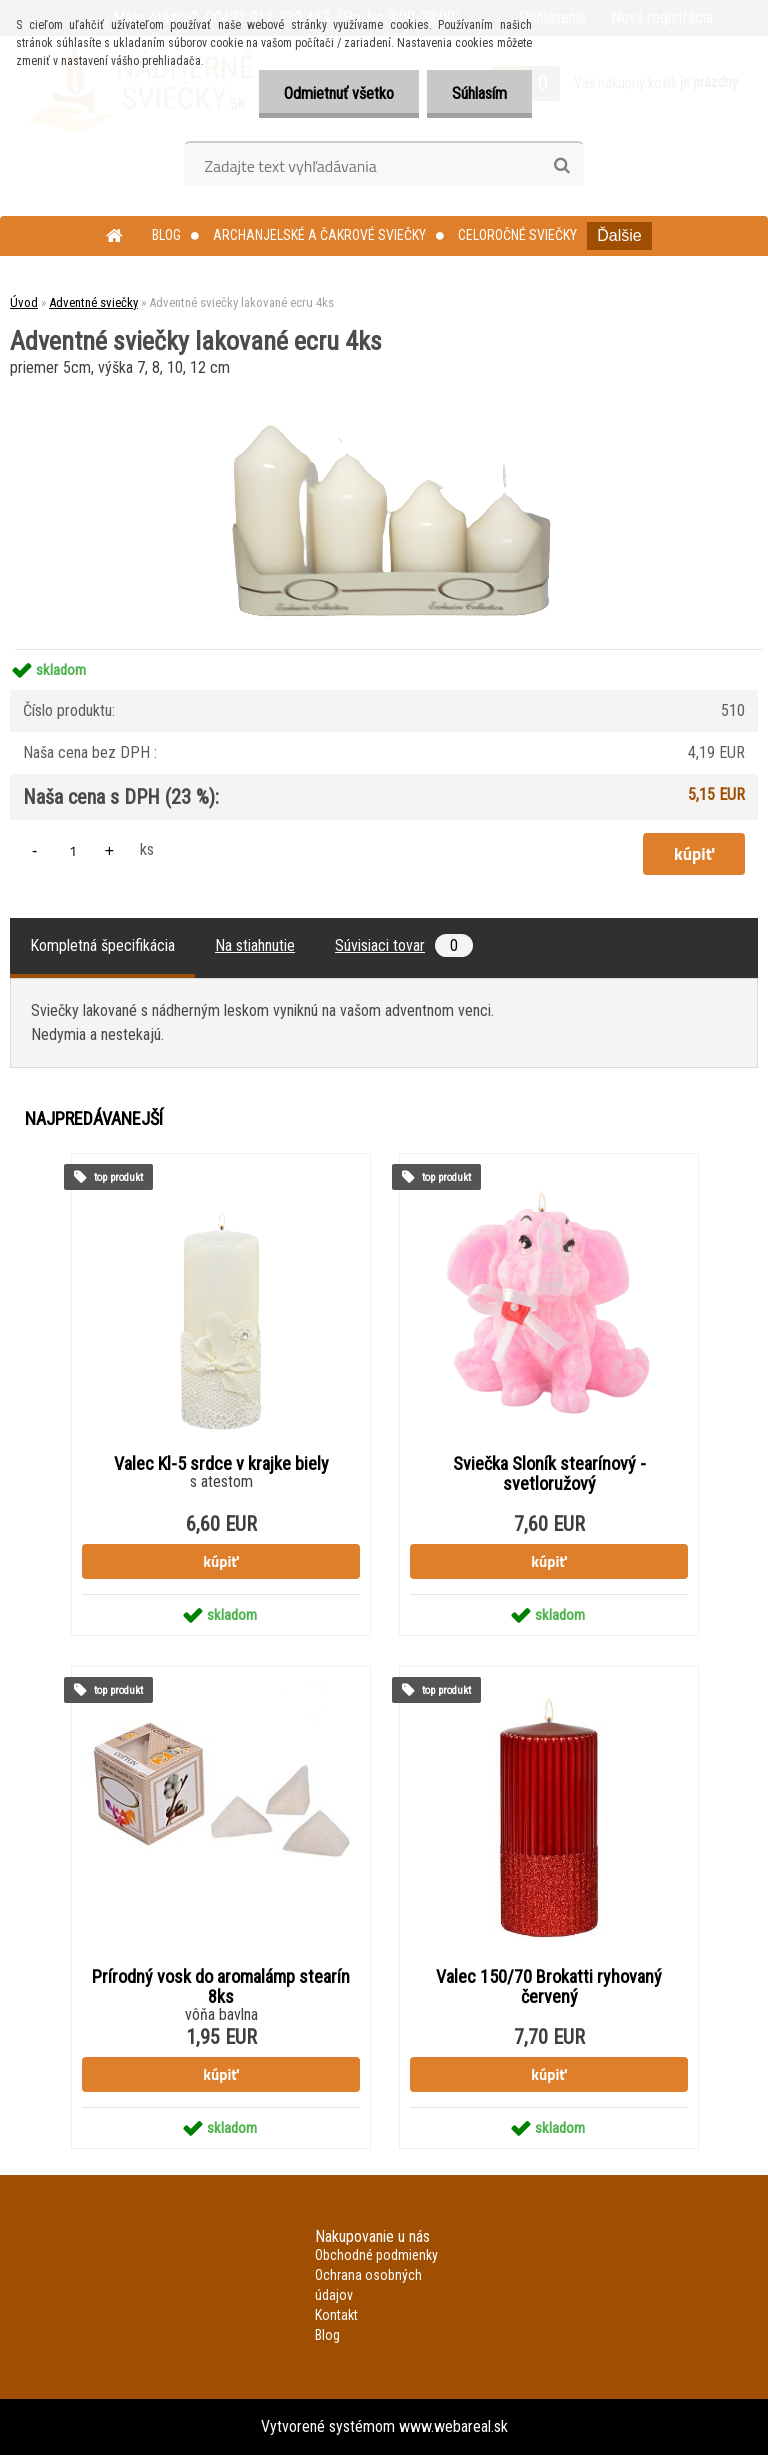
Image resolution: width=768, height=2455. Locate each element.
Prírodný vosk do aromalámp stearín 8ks (221, 1987)
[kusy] (73, 850)
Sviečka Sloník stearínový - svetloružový (549, 1474)
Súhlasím (479, 93)
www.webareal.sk (453, 2426)
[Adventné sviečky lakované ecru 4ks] (384, 389)
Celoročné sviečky (517, 235)
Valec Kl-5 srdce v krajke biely (221, 1464)
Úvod (24, 302)
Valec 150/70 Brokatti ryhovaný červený (549, 1987)
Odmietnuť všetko (339, 93)
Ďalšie (619, 235)
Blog (166, 235)
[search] (561, 166)
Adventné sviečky (93, 302)
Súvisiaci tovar (404, 945)
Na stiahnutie (255, 945)
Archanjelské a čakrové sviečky (319, 235)
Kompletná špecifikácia (102, 945)
